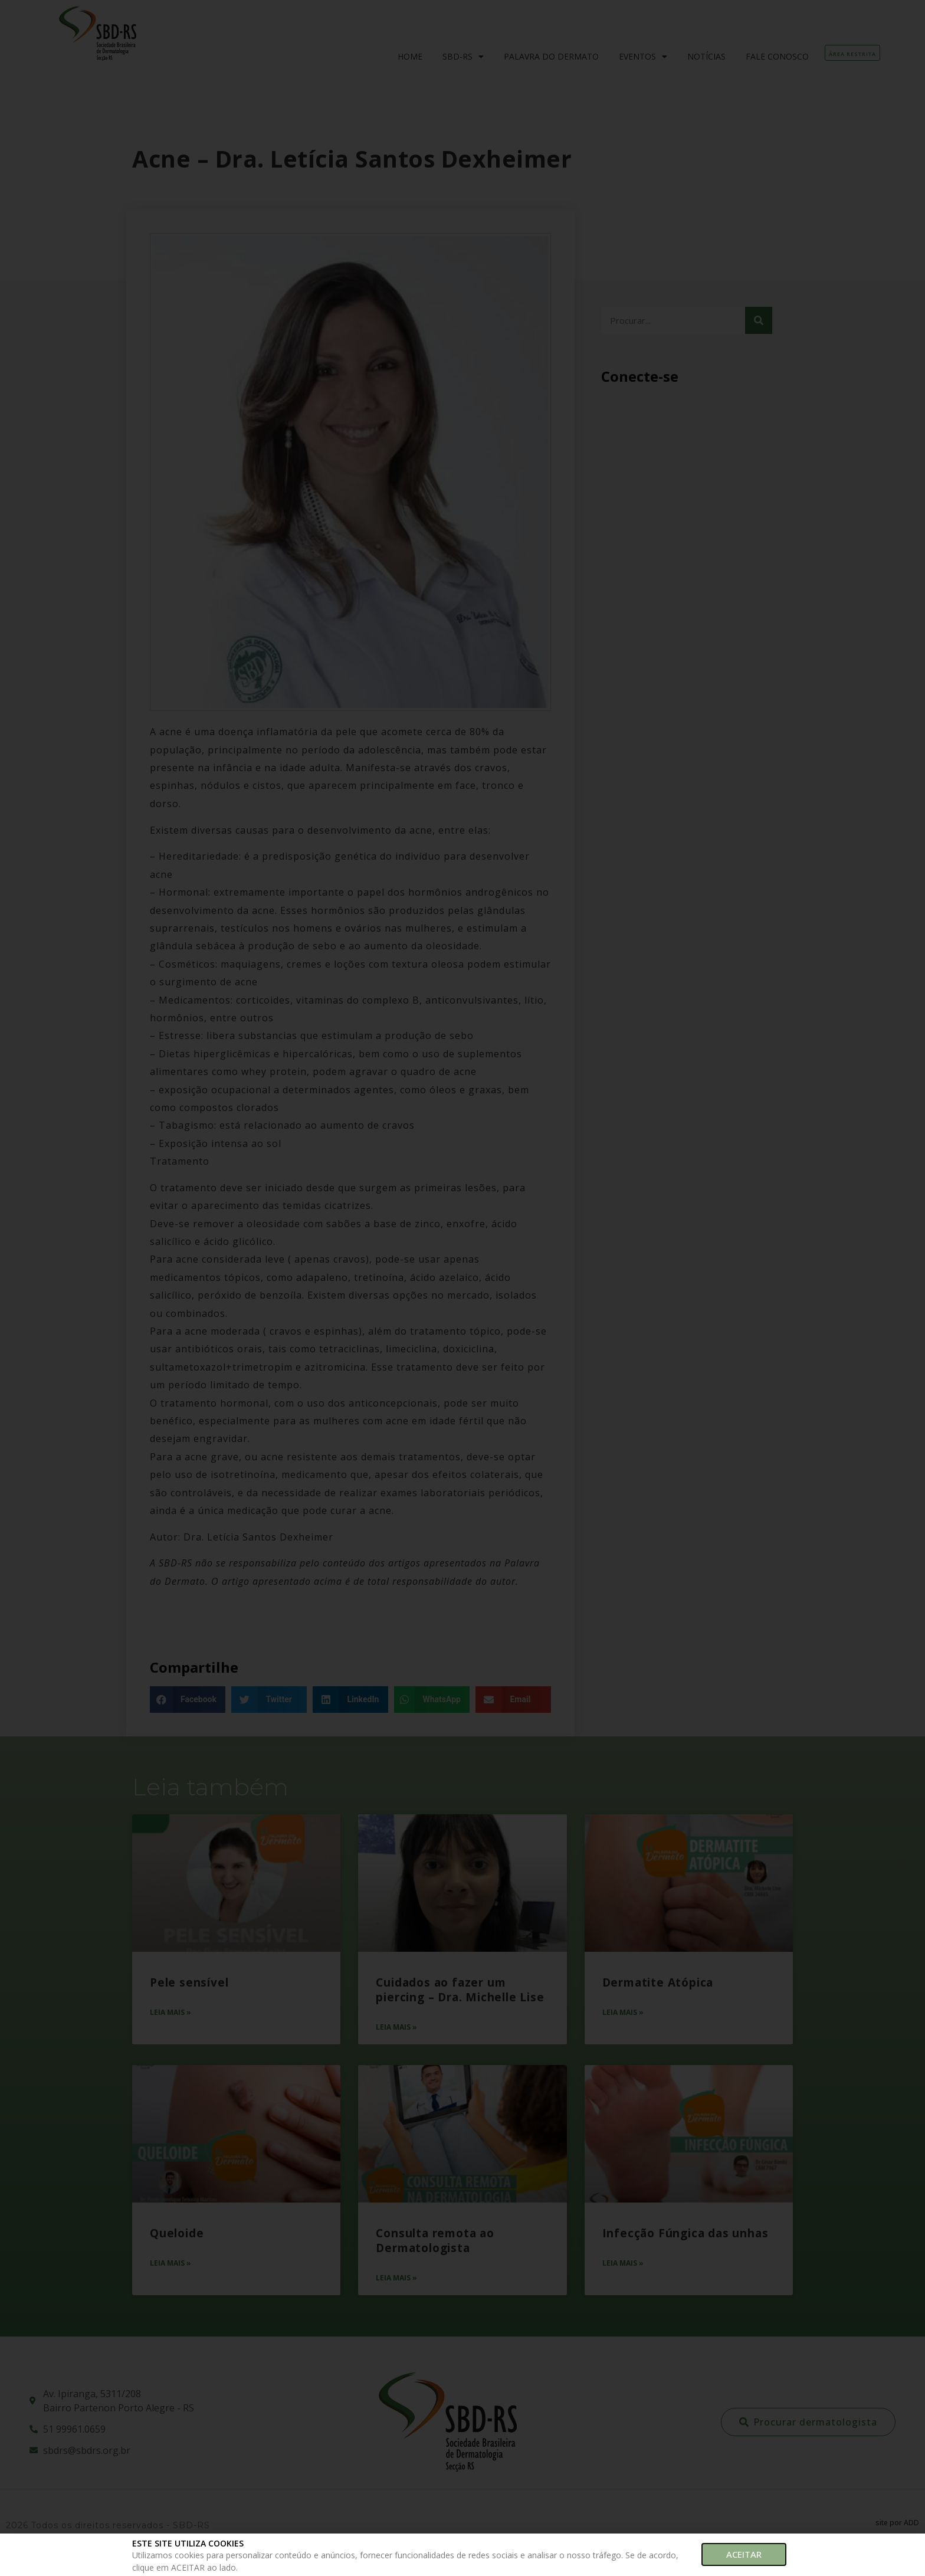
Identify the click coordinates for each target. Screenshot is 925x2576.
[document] (462, 1288)
